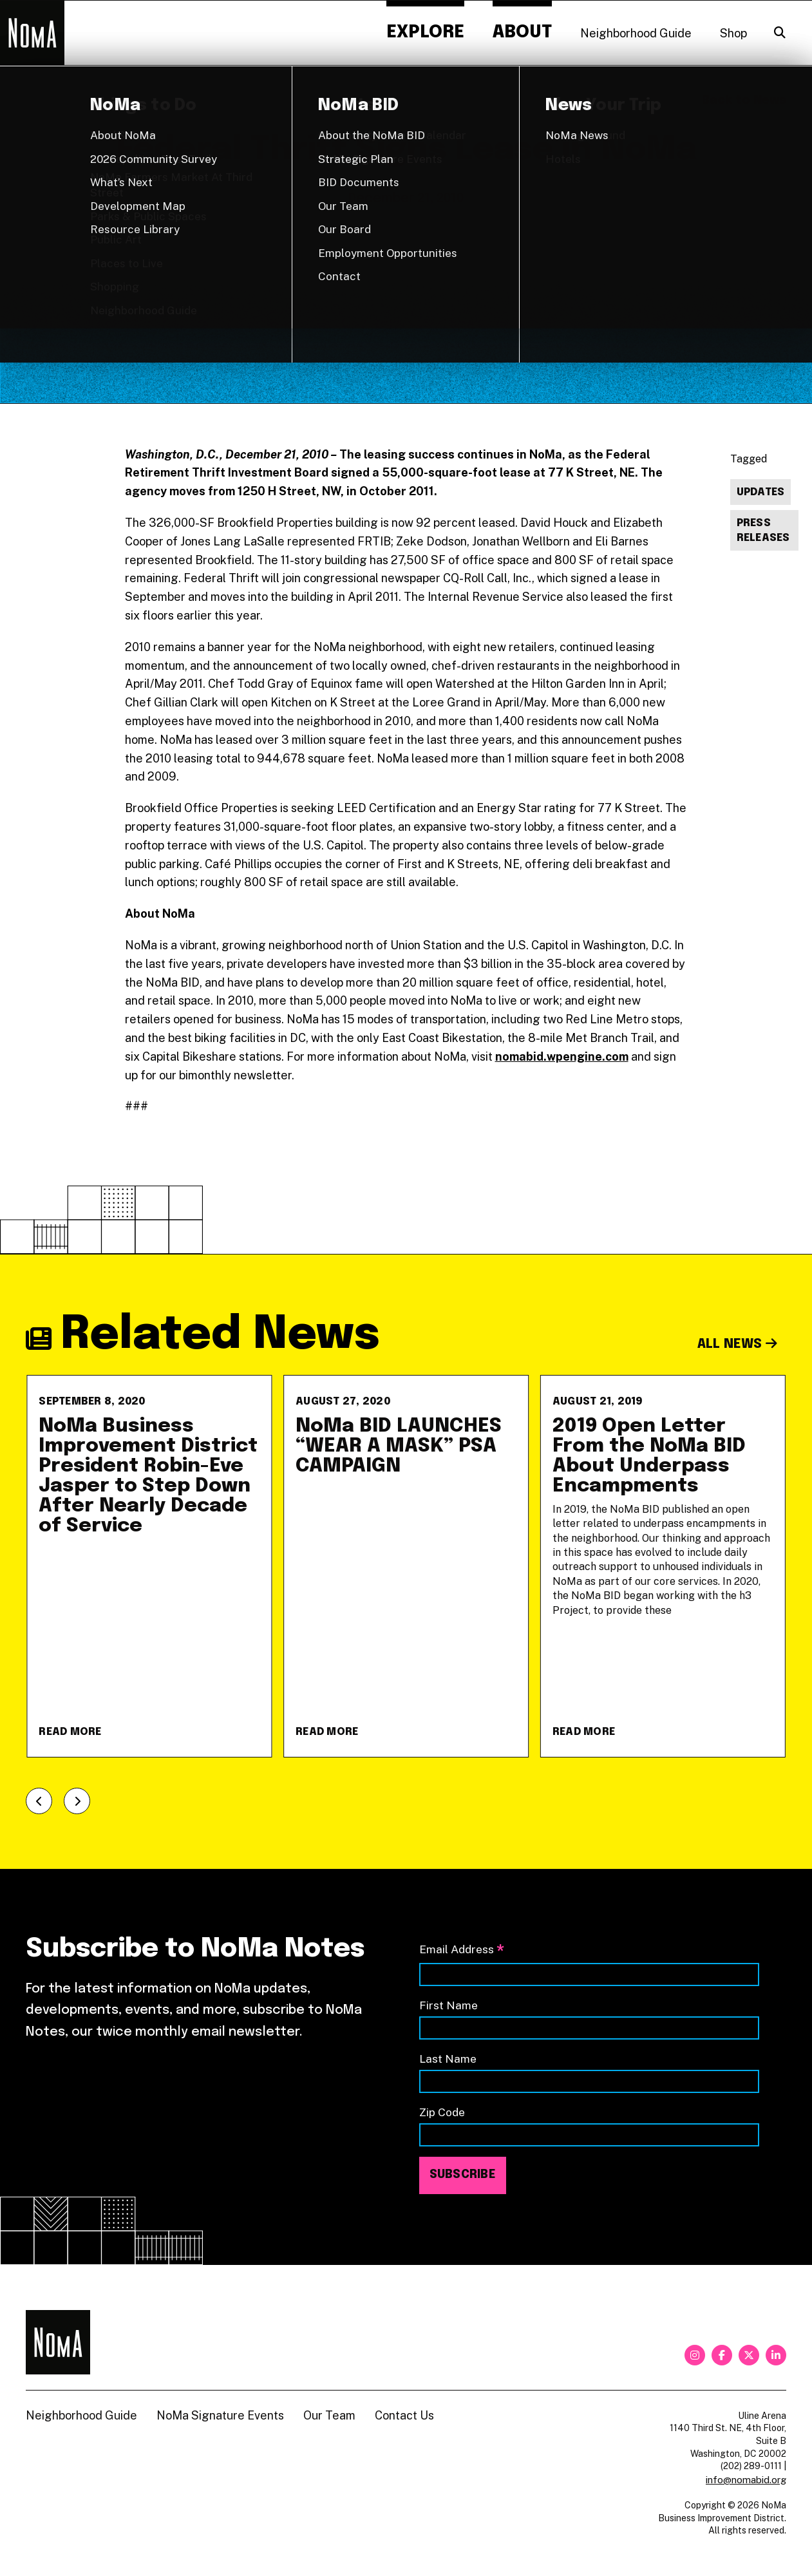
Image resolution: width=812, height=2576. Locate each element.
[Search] (780, 32)
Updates (761, 492)
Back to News (744, 100)
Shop (733, 33)
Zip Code (442, 2112)
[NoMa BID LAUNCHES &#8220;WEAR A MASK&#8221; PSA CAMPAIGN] (406, 1566)
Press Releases (763, 531)
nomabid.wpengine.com (561, 1056)
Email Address (461, 1950)
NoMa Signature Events (220, 2415)
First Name (448, 2005)
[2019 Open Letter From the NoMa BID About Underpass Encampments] (663, 1566)
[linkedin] (776, 2355)
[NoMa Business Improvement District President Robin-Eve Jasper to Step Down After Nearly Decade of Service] (149, 1566)
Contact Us (404, 2415)
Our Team (329, 2415)
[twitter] (749, 2355)
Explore (425, 32)
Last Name (448, 2058)
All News (737, 1344)
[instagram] (695, 2355)
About (522, 32)
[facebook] (722, 2355)
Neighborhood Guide (636, 33)
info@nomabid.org (746, 2479)
